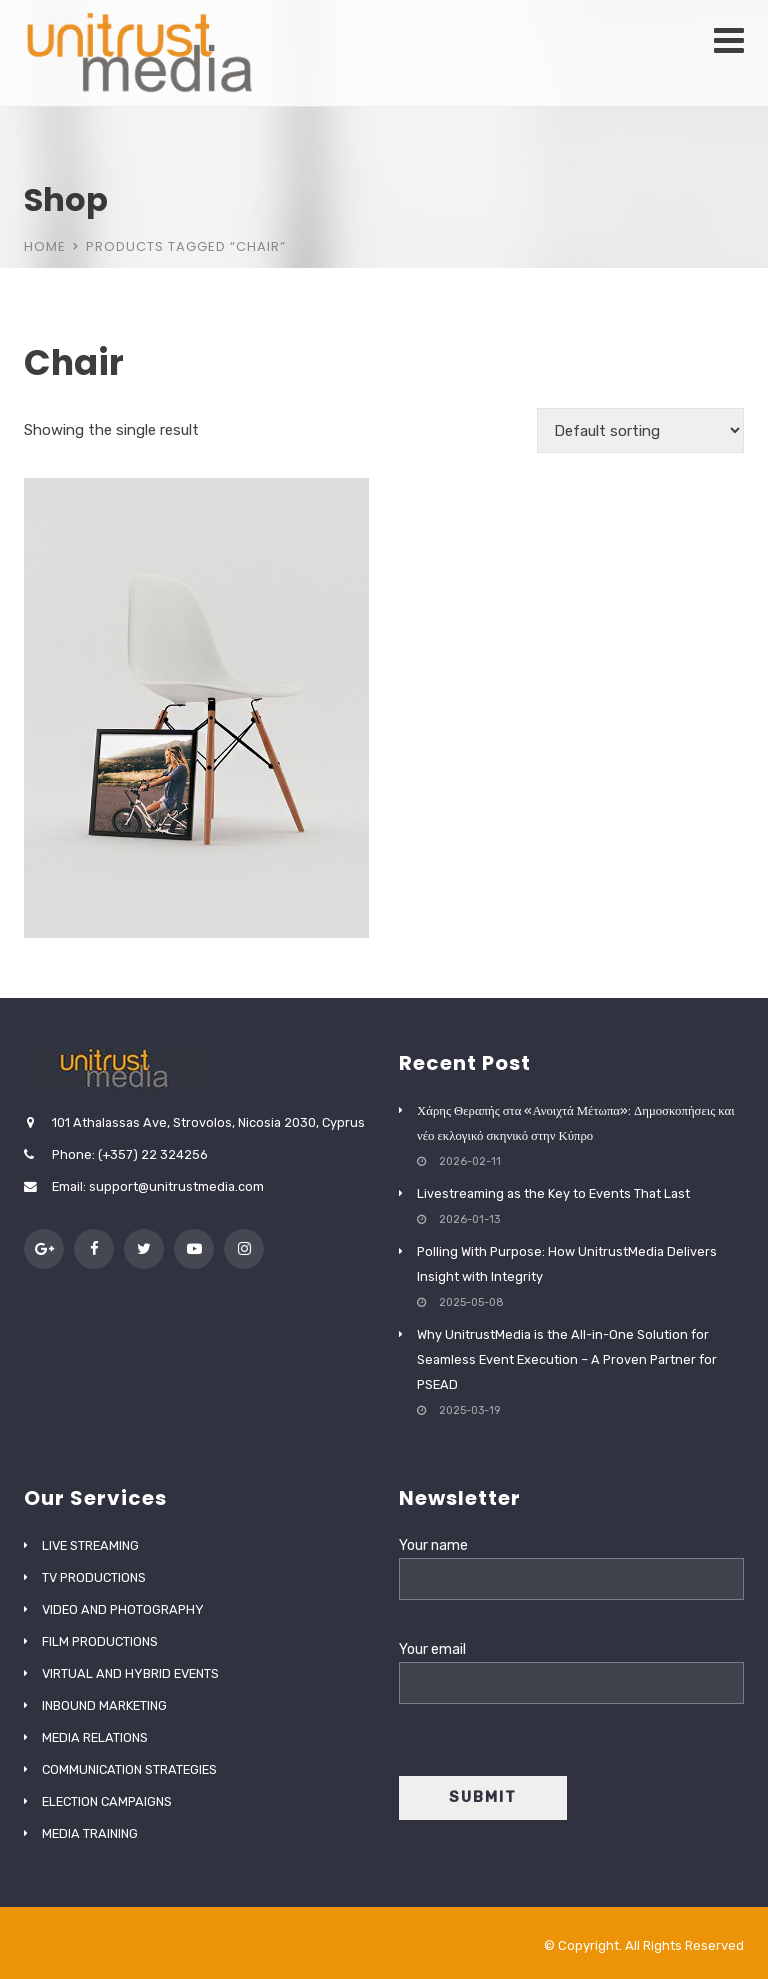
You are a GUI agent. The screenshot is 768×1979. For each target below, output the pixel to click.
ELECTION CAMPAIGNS (107, 1801)
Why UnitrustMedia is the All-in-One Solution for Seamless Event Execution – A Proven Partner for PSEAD (567, 1359)
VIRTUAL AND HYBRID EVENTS (130, 1673)
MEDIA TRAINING (90, 1833)
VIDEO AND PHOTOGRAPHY (123, 1609)
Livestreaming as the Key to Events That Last (553, 1193)
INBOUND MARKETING (104, 1705)
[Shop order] (640, 430)
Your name (571, 1562)
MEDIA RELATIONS (95, 1737)
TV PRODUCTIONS (94, 1577)
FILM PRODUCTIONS (100, 1641)
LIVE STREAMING (90, 1545)
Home (45, 246)
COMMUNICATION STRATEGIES (129, 1769)
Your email (571, 1666)
